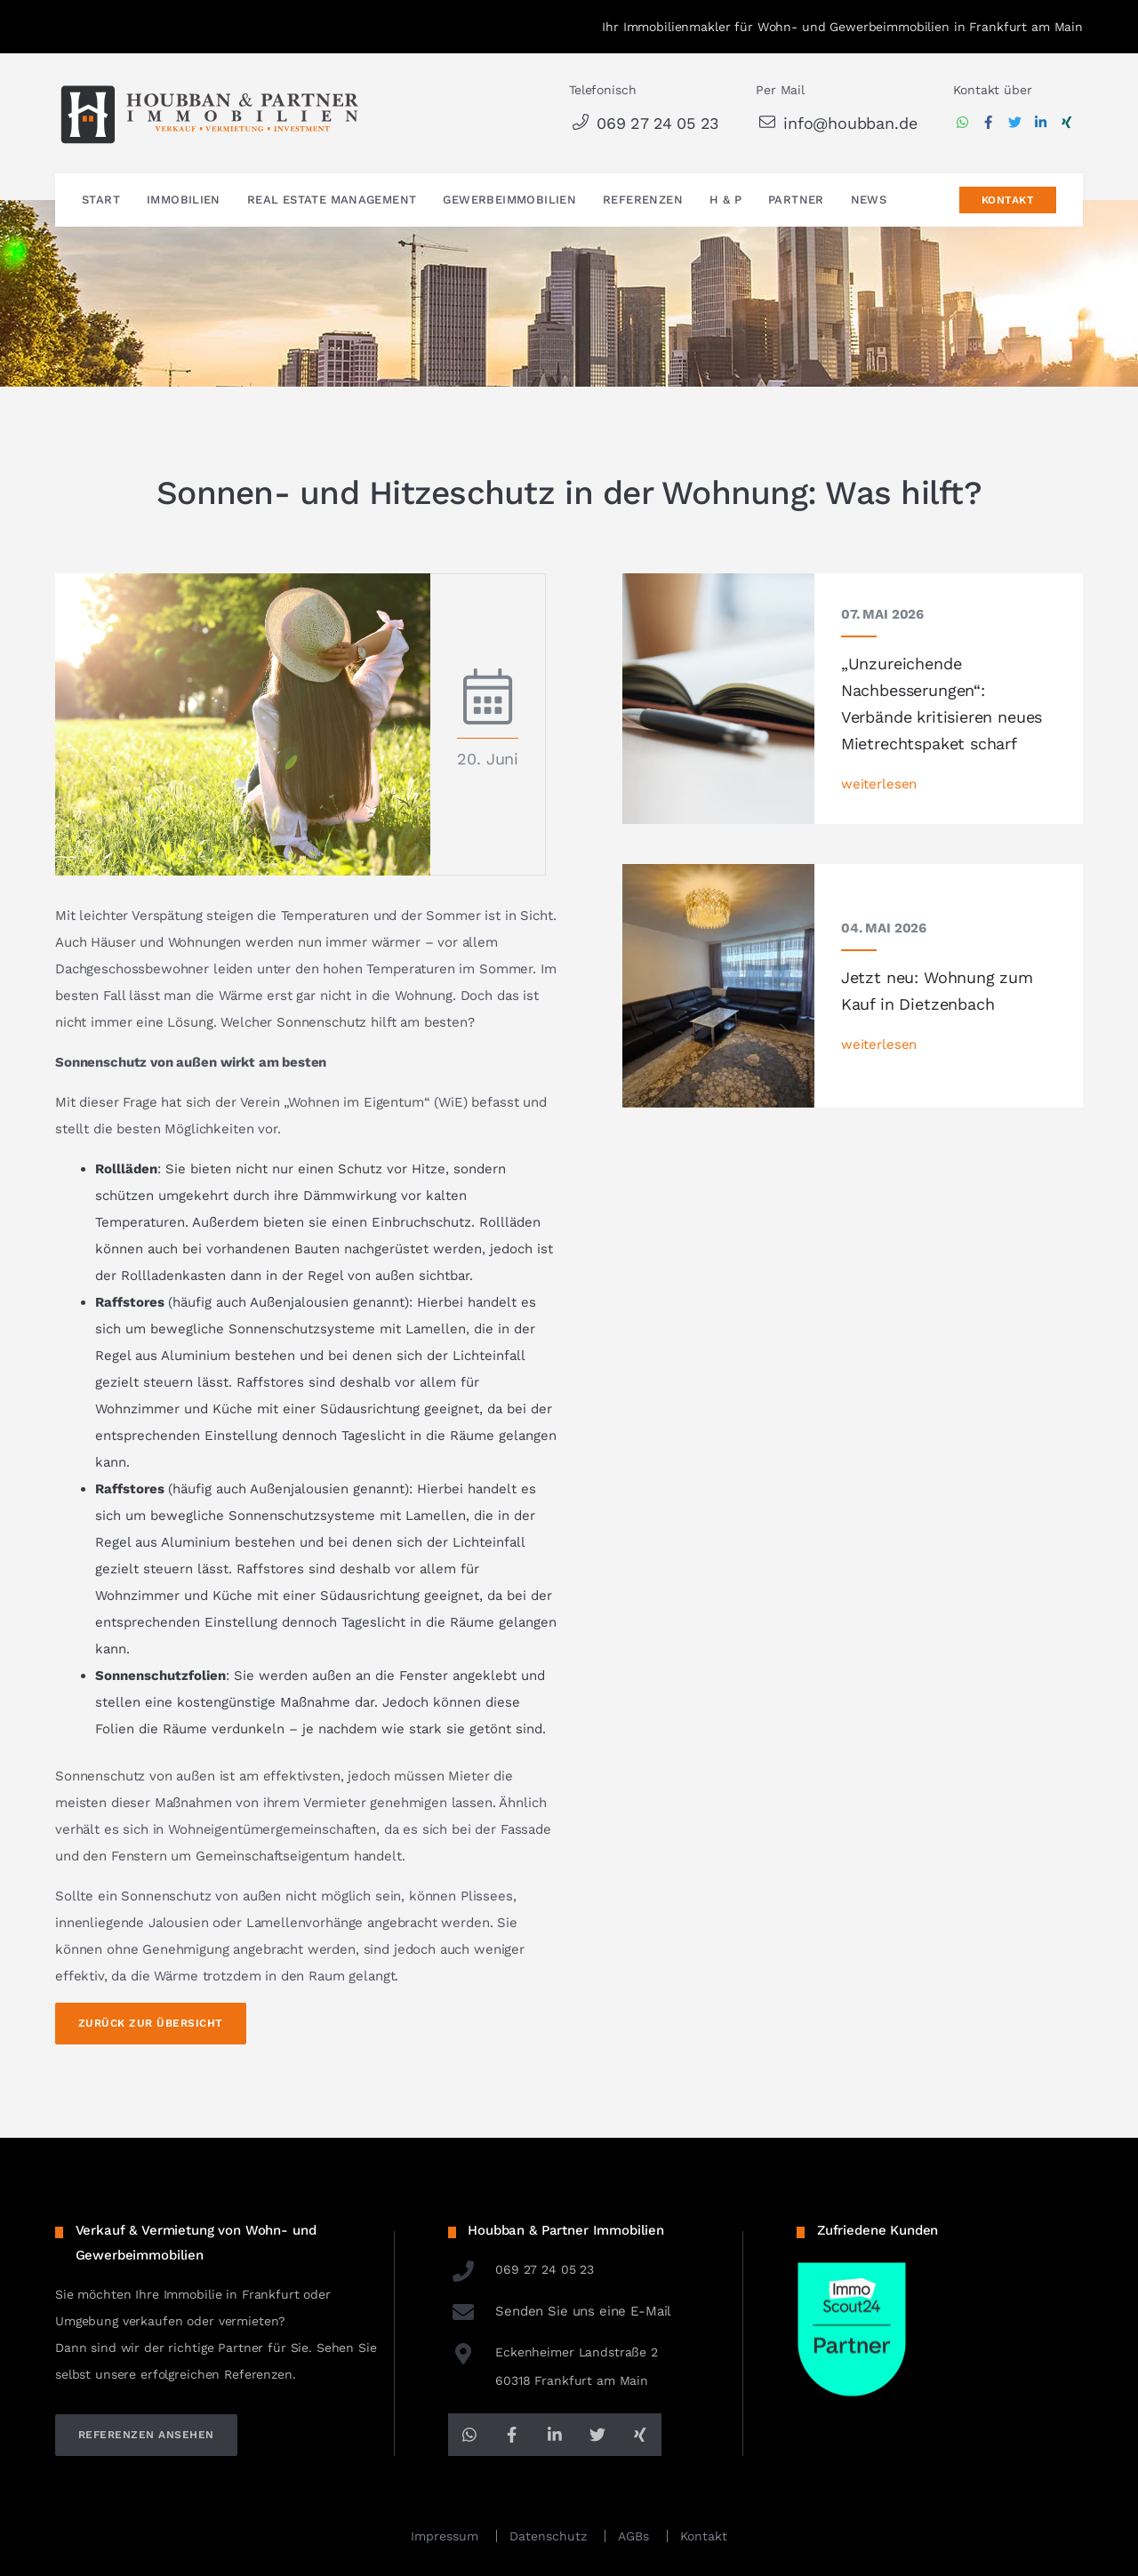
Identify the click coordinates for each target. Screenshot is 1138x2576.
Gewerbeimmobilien (509, 200)
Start (101, 200)
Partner (796, 200)
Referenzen (643, 200)
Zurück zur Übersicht (150, 2023)
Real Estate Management (332, 200)
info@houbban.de (836, 123)
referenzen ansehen (146, 2434)
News (869, 200)
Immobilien (183, 200)
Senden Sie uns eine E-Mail (560, 2311)
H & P (725, 200)
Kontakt (1008, 201)
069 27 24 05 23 (644, 123)
